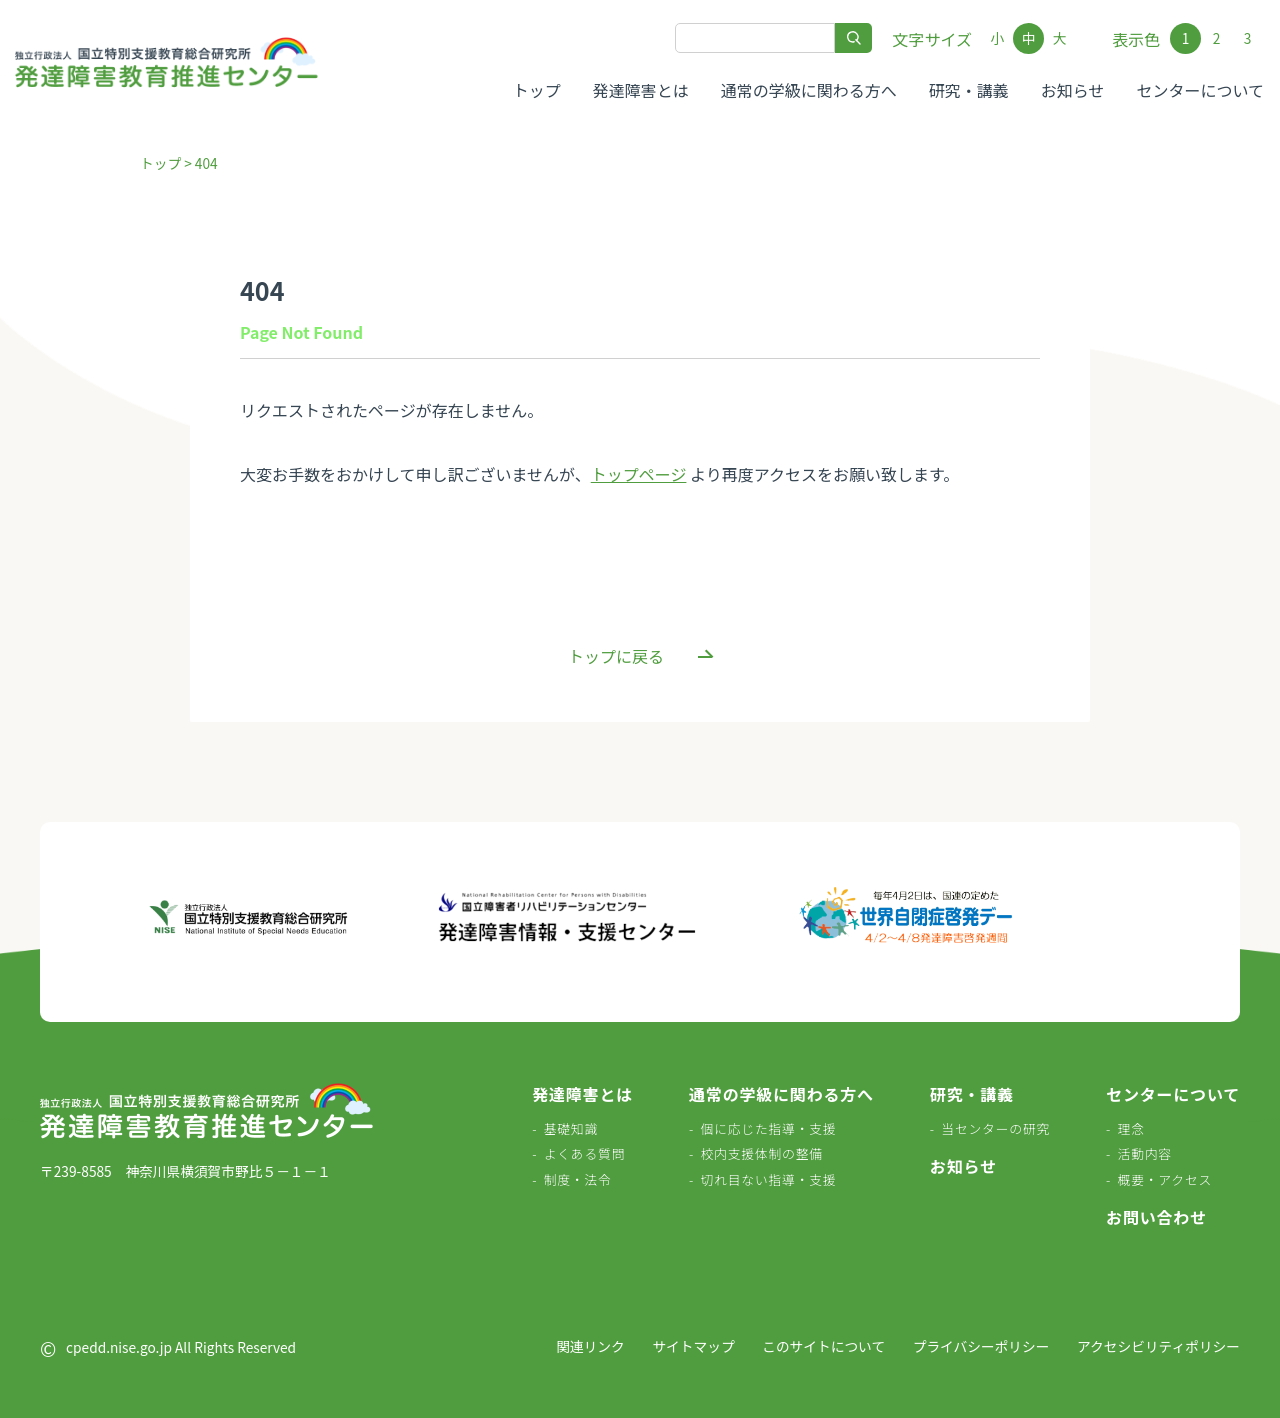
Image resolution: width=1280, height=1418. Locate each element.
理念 (1131, 1128)
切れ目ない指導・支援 (768, 1179)
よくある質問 (585, 1153)
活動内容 (1145, 1153)
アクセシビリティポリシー (1158, 1346)
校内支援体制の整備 (761, 1153)
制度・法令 (578, 1179)
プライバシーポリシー (981, 1346)
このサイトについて (823, 1346)
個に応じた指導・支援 (768, 1128)
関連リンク (590, 1346)
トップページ (639, 474)
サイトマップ (693, 1346)
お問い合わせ (1156, 1217)
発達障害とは (641, 90)
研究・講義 (969, 90)
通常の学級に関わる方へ (809, 90)
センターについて (1200, 90)
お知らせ (1073, 90)
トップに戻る (616, 656)
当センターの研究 (995, 1128)
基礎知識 (571, 1128)
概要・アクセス (1165, 1179)
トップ (537, 90)
